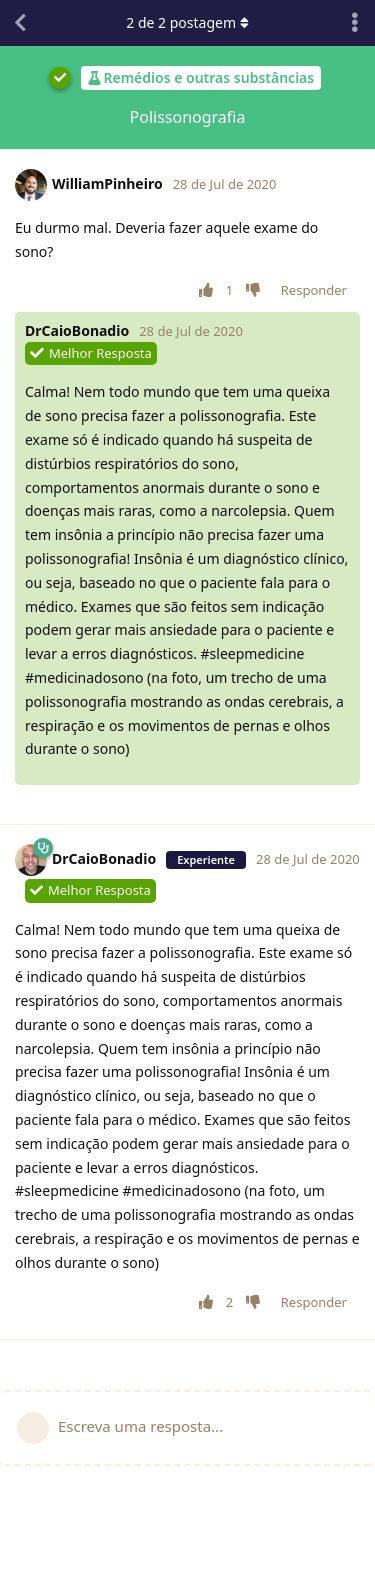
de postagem (187, 22)
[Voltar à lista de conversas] (20, 23)
